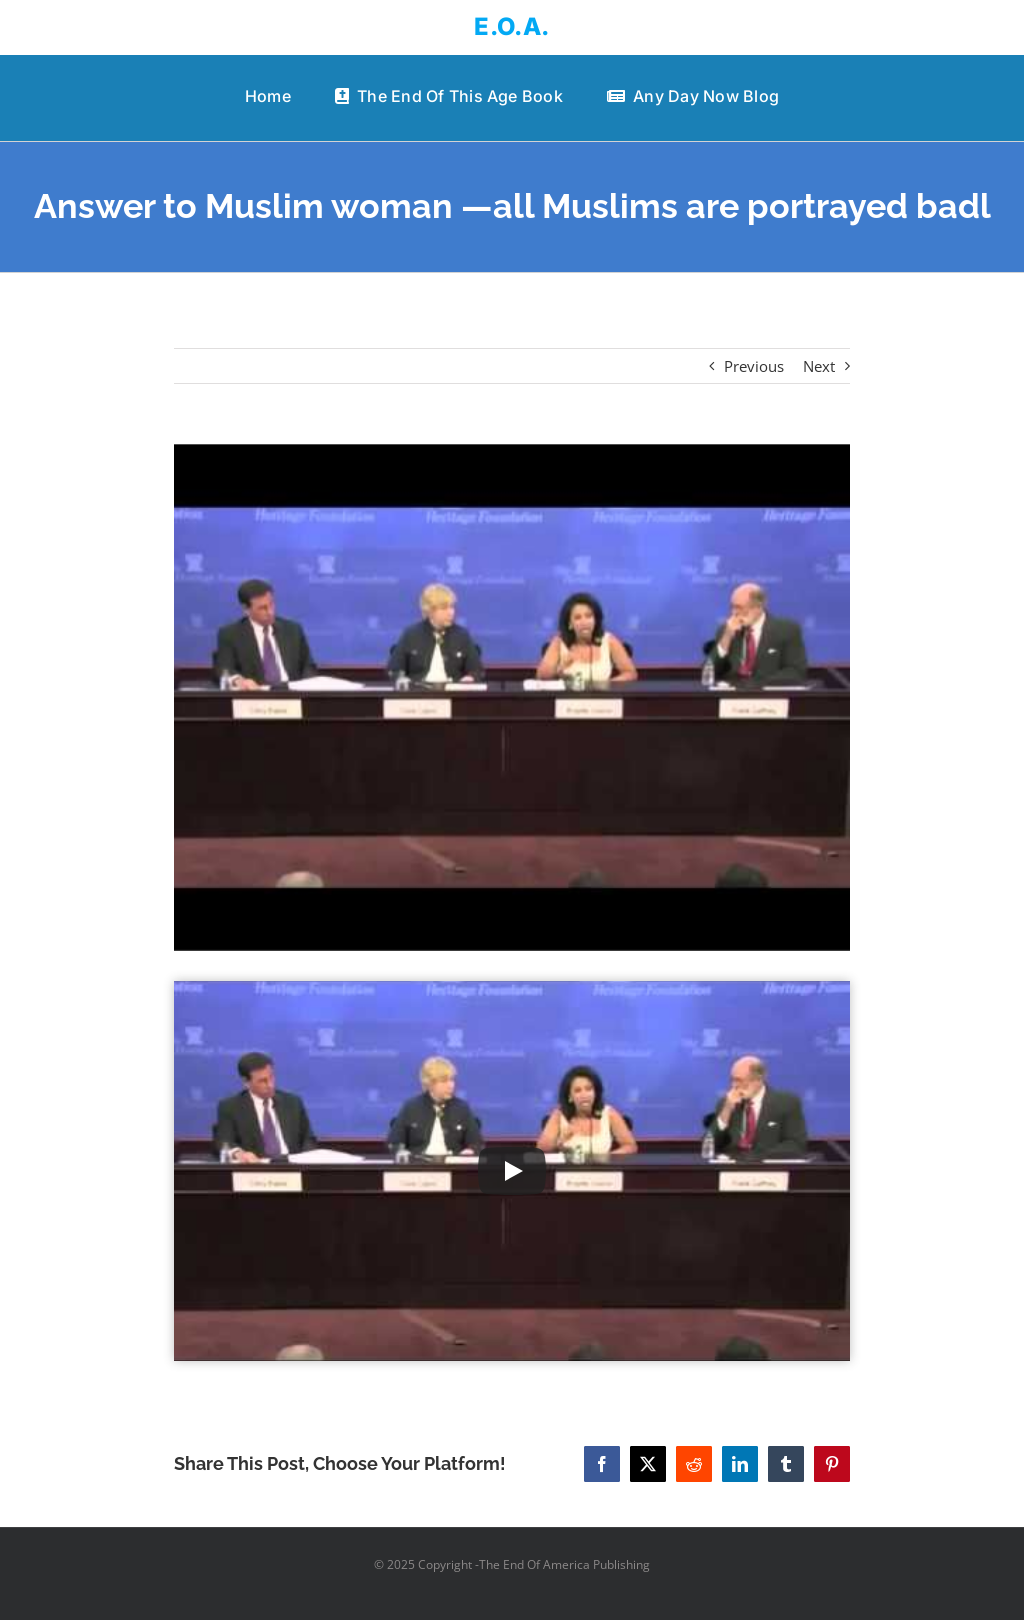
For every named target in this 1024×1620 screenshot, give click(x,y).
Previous (754, 366)
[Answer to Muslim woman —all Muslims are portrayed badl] (512, 697)
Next (819, 366)
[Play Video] (512, 1171)
